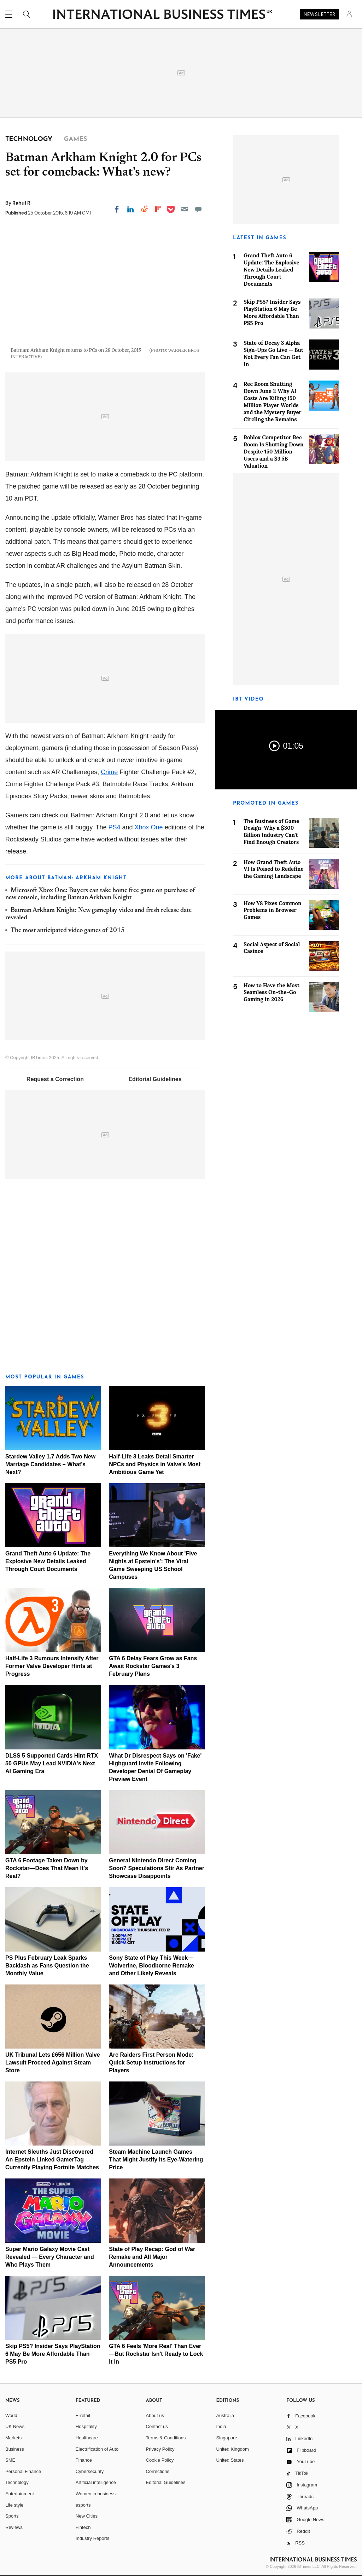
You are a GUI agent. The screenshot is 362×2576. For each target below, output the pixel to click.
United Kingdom (232, 2449)
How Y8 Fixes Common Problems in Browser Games (273, 910)
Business (14, 2449)
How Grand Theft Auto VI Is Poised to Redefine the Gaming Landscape (274, 869)
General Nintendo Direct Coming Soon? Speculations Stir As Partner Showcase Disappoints (156, 1868)
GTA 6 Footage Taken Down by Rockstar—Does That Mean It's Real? (46, 1868)
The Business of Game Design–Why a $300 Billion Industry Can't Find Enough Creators (271, 832)
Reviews (14, 2527)
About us (155, 2415)
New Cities (87, 2516)
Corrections (157, 2471)
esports (83, 2505)
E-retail (83, 2415)
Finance (84, 2460)
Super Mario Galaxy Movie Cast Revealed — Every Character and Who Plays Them (49, 2257)
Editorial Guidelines (154, 1079)
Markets (13, 2437)
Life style (14, 2505)
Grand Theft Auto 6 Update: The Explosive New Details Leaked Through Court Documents (47, 1561)
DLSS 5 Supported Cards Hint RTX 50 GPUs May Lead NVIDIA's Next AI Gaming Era (51, 1763)
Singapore (226, 2437)
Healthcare (87, 2437)
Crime (109, 772)
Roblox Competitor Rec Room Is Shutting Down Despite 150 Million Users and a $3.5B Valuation (274, 451)
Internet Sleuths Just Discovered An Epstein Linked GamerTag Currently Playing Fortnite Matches (52, 2159)
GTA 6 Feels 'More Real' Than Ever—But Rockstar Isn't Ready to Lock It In (156, 2354)
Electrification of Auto (97, 2449)
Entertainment (19, 2493)
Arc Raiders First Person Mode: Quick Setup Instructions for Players (151, 2062)
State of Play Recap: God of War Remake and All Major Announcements (152, 2257)
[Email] (184, 209)
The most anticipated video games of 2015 (68, 930)
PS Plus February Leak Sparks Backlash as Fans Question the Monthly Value (47, 1965)
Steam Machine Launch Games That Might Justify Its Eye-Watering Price (156, 2159)
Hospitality (86, 2426)
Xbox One (149, 827)
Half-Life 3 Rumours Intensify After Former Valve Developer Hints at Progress (51, 1666)
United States (230, 2460)
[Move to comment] (198, 209)
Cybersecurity (90, 2471)
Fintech (83, 2527)
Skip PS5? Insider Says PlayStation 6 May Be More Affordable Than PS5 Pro (52, 2354)
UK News (14, 2426)
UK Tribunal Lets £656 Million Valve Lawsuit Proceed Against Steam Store (52, 2062)
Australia (225, 2415)
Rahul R (21, 203)
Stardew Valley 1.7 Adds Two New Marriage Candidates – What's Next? (50, 1464)
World (11, 2415)
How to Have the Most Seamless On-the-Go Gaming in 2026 (271, 992)
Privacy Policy (160, 2449)
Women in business (96, 2493)
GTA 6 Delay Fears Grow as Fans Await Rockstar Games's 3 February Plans (153, 1666)
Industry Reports (92, 2538)
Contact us (157, 2426)
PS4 (115, 827)
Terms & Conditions (166, 2437)
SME (10, 2460)
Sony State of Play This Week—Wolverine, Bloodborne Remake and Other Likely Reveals (151, 1965)
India (221, 2426)
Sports (12, 2516)
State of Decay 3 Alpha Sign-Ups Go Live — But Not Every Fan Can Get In (273, 353)
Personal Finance (23, 2471)
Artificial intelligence (96, 2482)
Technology (17, 2482)
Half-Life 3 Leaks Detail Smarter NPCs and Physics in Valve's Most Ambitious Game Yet (154, 1464)
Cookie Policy (160, 2460)
